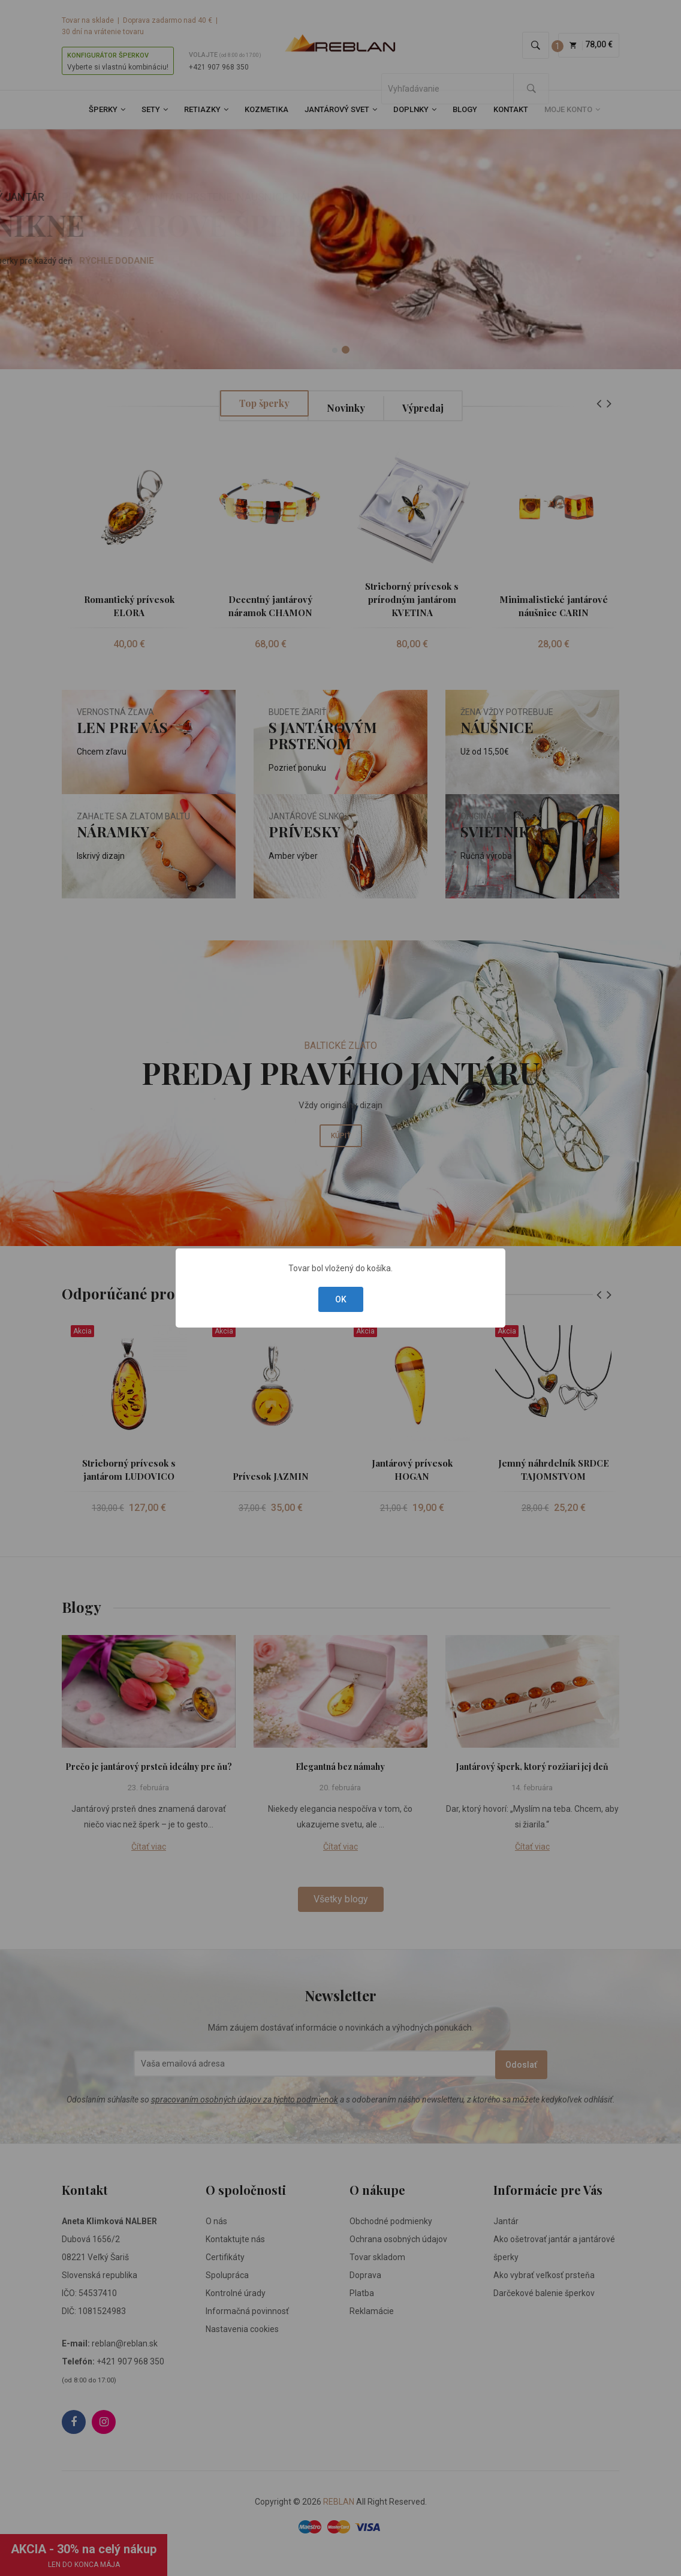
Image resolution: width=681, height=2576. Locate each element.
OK (340, 1299)
